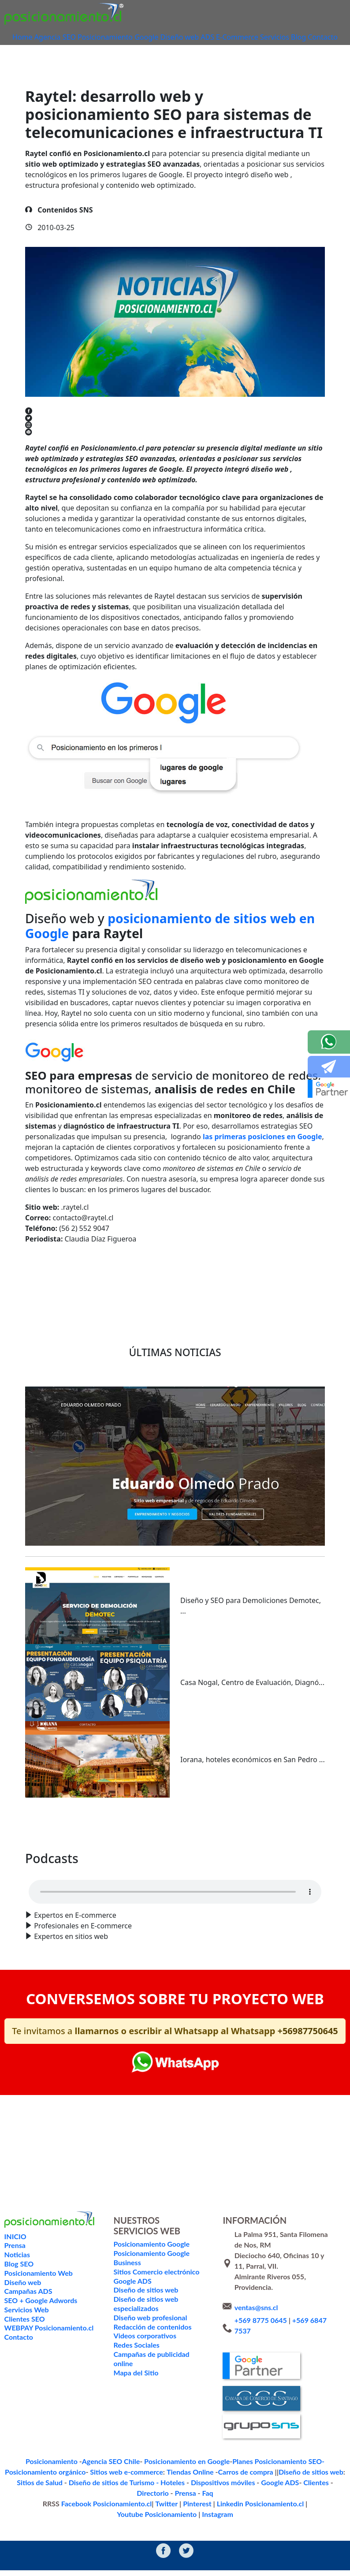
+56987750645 (307, 2048)
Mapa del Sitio (135, 2390)
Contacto (174, 52)
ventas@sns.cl (256, 2324)
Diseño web (191, 38)
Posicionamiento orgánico (304, 2478)
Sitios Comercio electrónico (155, 2289)
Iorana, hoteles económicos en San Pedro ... (252, 1777)
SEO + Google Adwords (40, 2317)
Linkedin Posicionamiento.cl (198, 2509)
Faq (318, 2499)
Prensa (299, 2499)
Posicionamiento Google (129, 38)
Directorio (270, 2499)
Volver (49, 1288)
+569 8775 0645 (261, 2337)
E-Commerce (254, 38)
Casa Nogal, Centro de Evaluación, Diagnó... (252, 1700)
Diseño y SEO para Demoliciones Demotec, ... (250, 1623)
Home (31, 38)
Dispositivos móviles (159, 2499)
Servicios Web (26, 2327)
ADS (222, 38)
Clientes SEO (24, 2336)
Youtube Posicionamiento (274, 2509)
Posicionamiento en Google (151, 2478)
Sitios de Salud (284, 2488)
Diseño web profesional (149, 2334)
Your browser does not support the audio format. (175, 1909)
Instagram (326, 2509)
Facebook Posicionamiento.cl (67, 2509)
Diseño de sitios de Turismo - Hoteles (76, 2499)
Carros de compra (175, 2488)
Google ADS (209, 2499)
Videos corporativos (144, 2353)
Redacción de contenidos (152, 2344)
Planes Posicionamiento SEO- (229, 2478)
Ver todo (175, 1841)
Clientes (240, 2499)
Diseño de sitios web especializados (145, 2321)
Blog (321, 38)
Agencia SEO (67, 38)
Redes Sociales (136, 2362)
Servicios (294, 38)
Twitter (118, 2509)
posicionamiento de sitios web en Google (170, 943)
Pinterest (145, 2509)
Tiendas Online (128, 2488)
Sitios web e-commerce (73, 2488)
